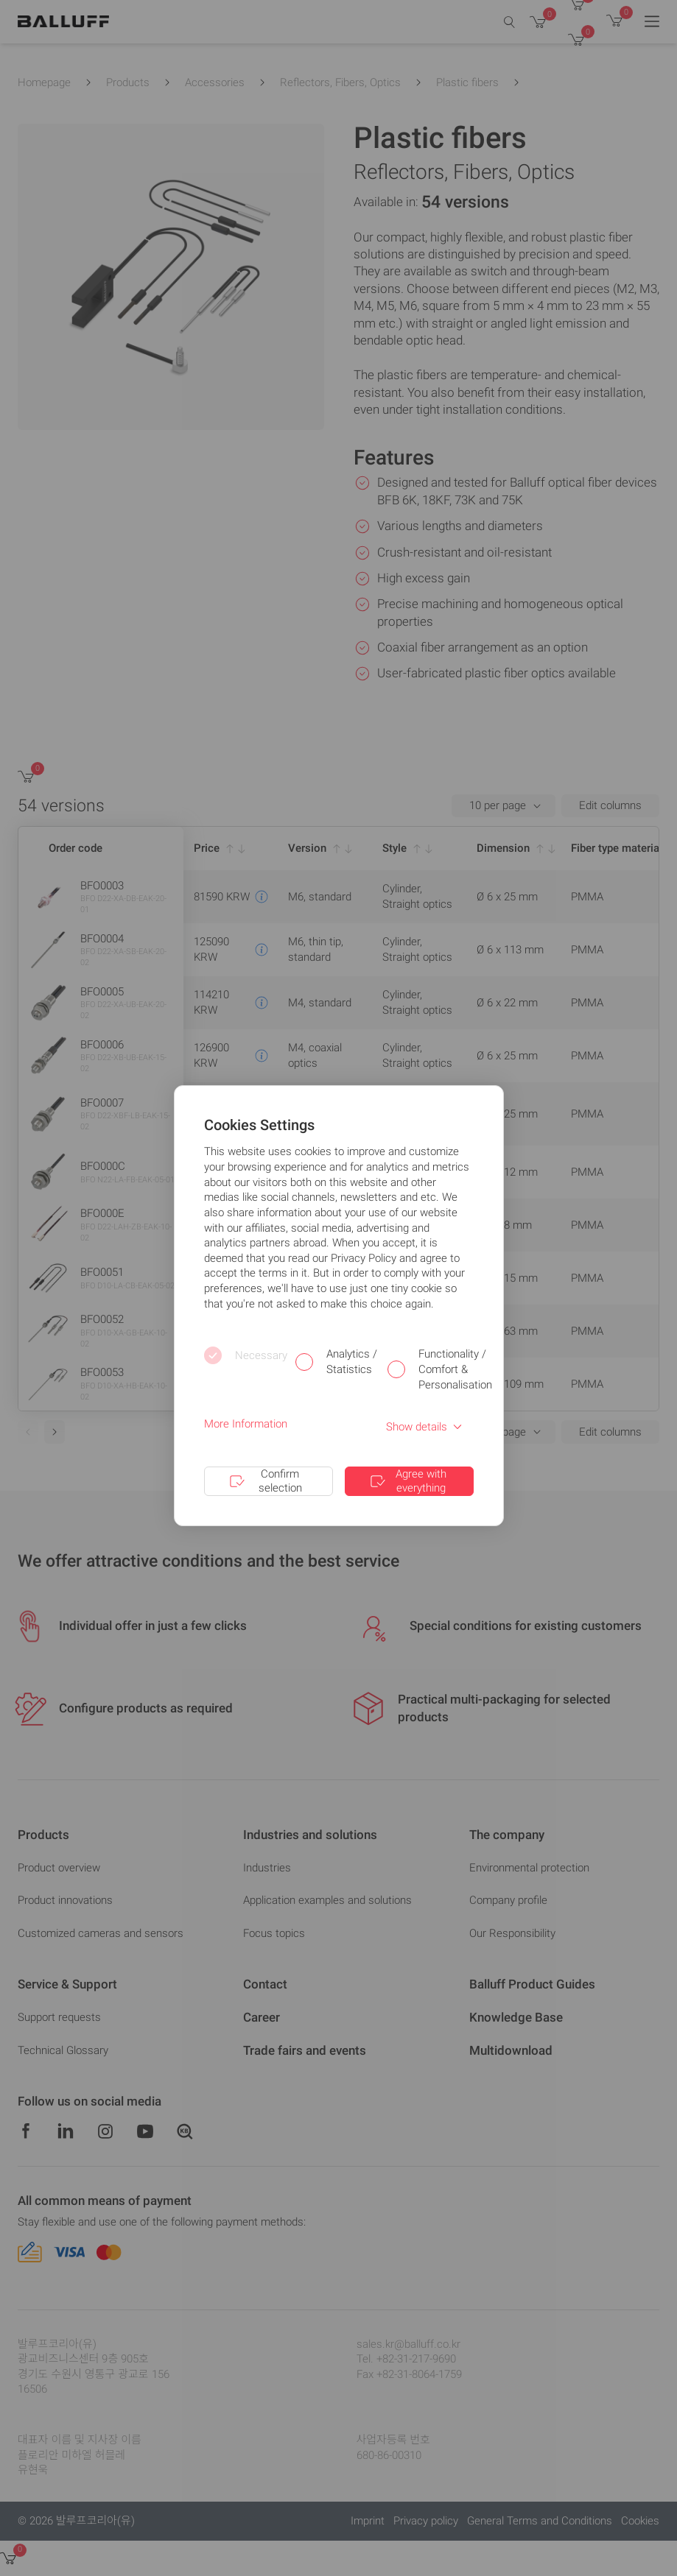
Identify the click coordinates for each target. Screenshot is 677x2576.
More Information (245, 1423)
